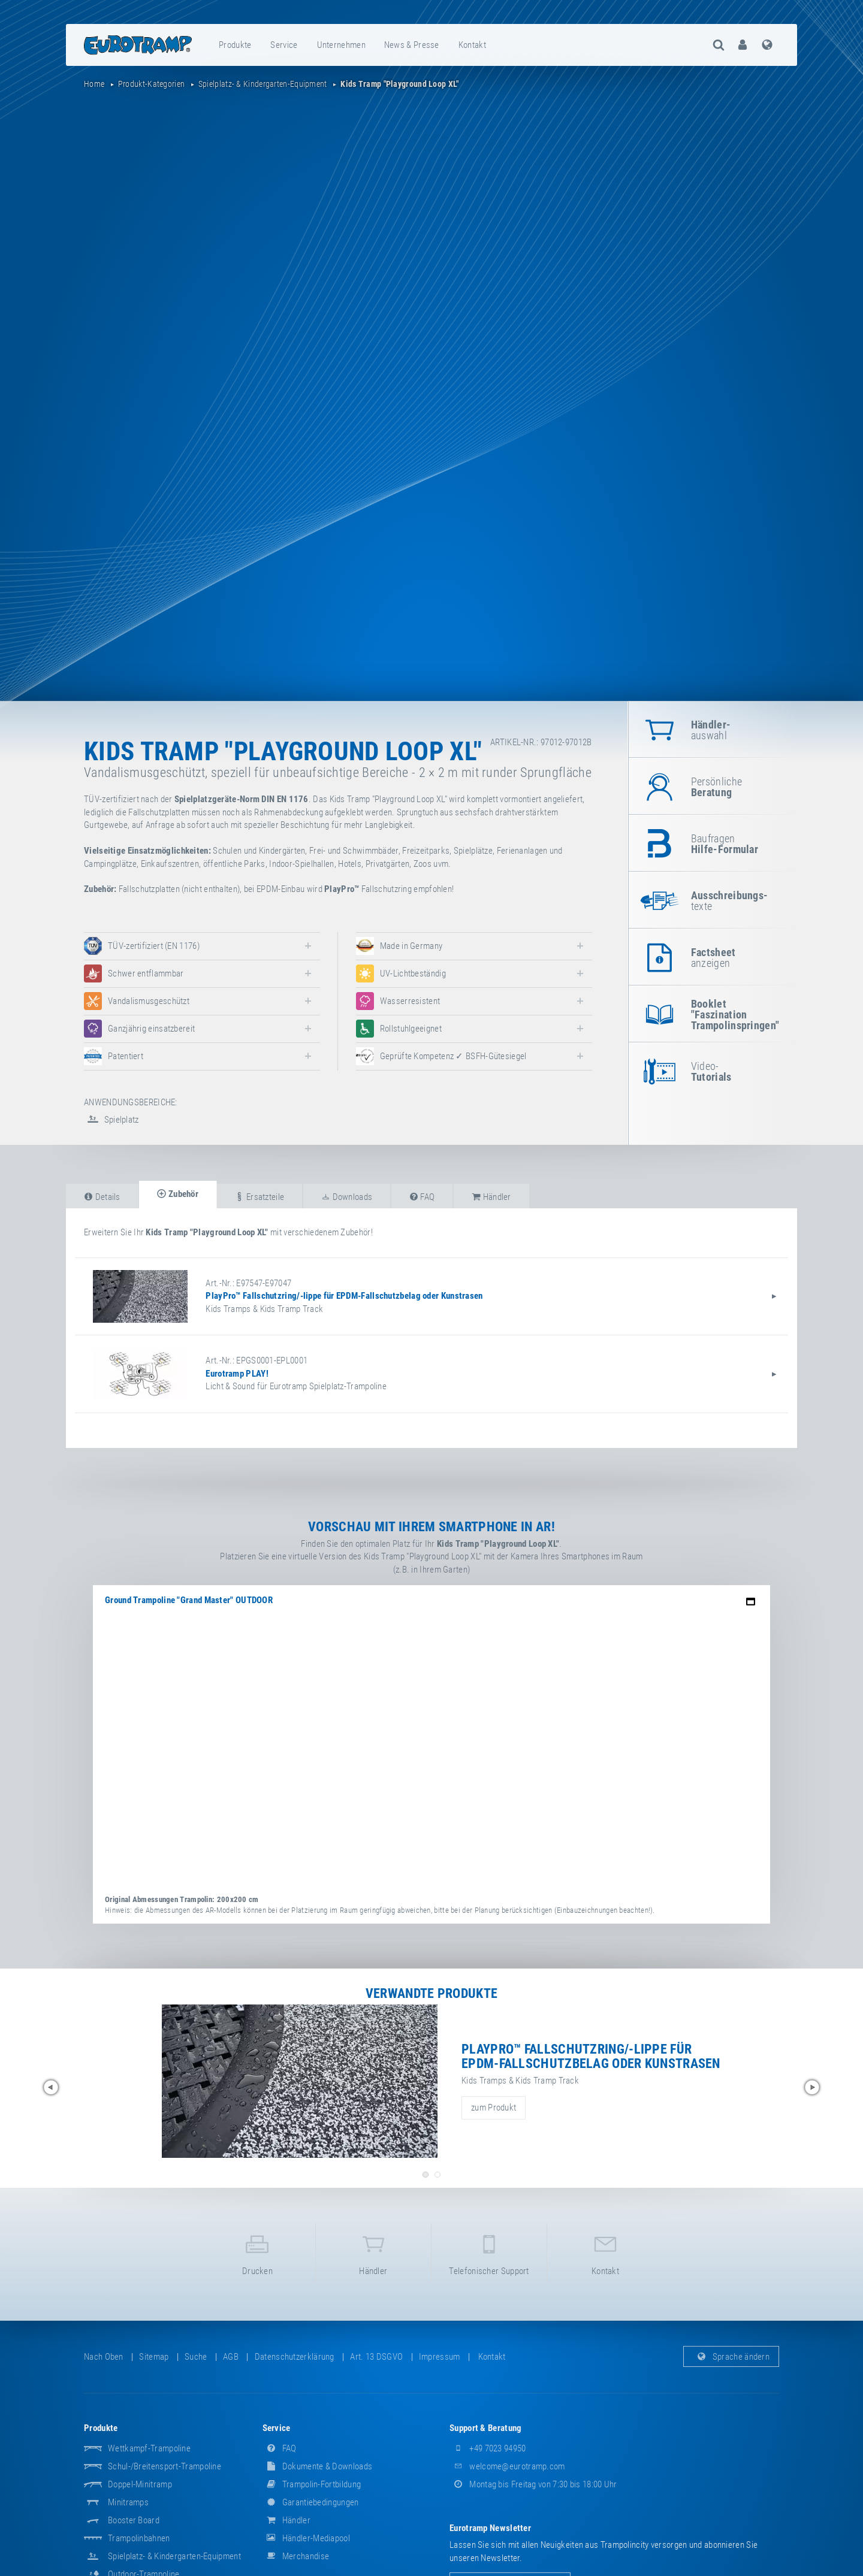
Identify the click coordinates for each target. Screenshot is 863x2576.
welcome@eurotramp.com (507, 2466)
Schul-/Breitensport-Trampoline (164, 2466)
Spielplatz (111, 1119)
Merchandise (296, 2556)
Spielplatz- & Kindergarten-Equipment (174, 2556)
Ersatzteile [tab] (259, 1197)
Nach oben (103, 2356)
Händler (373, 2252)
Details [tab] (102, 1197)
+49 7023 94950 (487, 2448)
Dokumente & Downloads (317, 2466)
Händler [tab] (491, 1197)
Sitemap (153, 2356)
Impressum (439, 2356)
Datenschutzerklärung (294, 2356)
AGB (231, 2356)
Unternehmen (341, 45)
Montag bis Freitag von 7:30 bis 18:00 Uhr (533, 2484)
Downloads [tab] (346, 1197)
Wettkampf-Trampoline (149, 2448)
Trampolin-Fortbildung (311, 2484)
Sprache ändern (731, 2356)
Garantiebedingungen (310, 2502)
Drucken (257, 2252)
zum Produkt (493, 2107)
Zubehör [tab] (177, 1194)
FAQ (279, 2448)
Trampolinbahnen (139, 2538)
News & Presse (411, 45)
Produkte (235, 45)
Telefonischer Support (489, 2252)
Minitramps (128, 2502)
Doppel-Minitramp (140, 2484)
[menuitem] (235, 45)
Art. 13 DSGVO (376, 2356)
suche (196, 2356)
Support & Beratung (485, 2428)
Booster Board (133, 2520)
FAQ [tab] (422, 1197)
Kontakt (472, 45)
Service (283, 45)
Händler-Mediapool (306, 2538)
